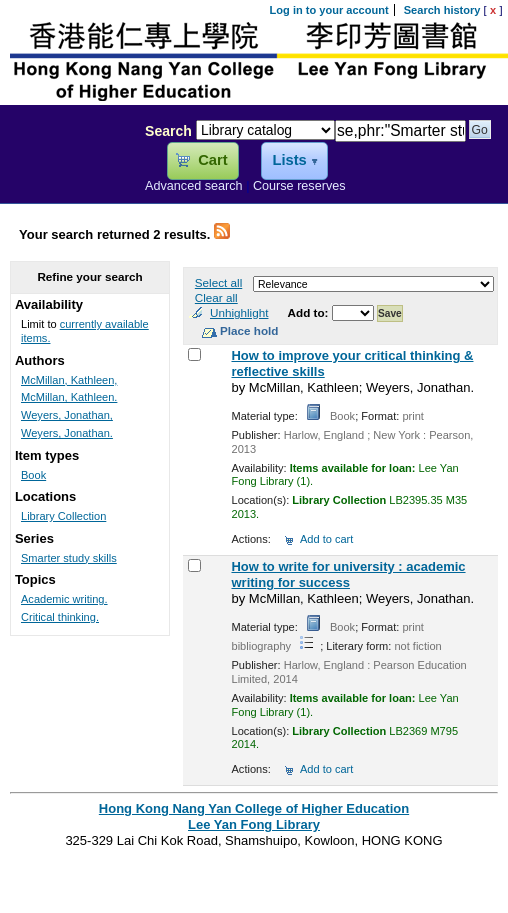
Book (33, 475)
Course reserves (299, 186)
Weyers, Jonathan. (67, 433)
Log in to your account (329, 10)
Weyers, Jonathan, (67, 415)
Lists (289, 160)
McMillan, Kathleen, (69, 380)
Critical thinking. (60, 617)
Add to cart (326, 539)
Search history (442, 10)
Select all (218, 282)
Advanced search (194, 186)
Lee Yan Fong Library (67, 174)
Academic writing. (64, 599)
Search (168, 131)
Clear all (216, 297)
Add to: (310, 312)
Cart (212, 160)
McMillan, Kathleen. (69, 397)
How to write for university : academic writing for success (348, 574)
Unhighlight (239, 312)
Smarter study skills (69, 558)
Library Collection (63, 516)
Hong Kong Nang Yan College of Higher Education (254, 808)
